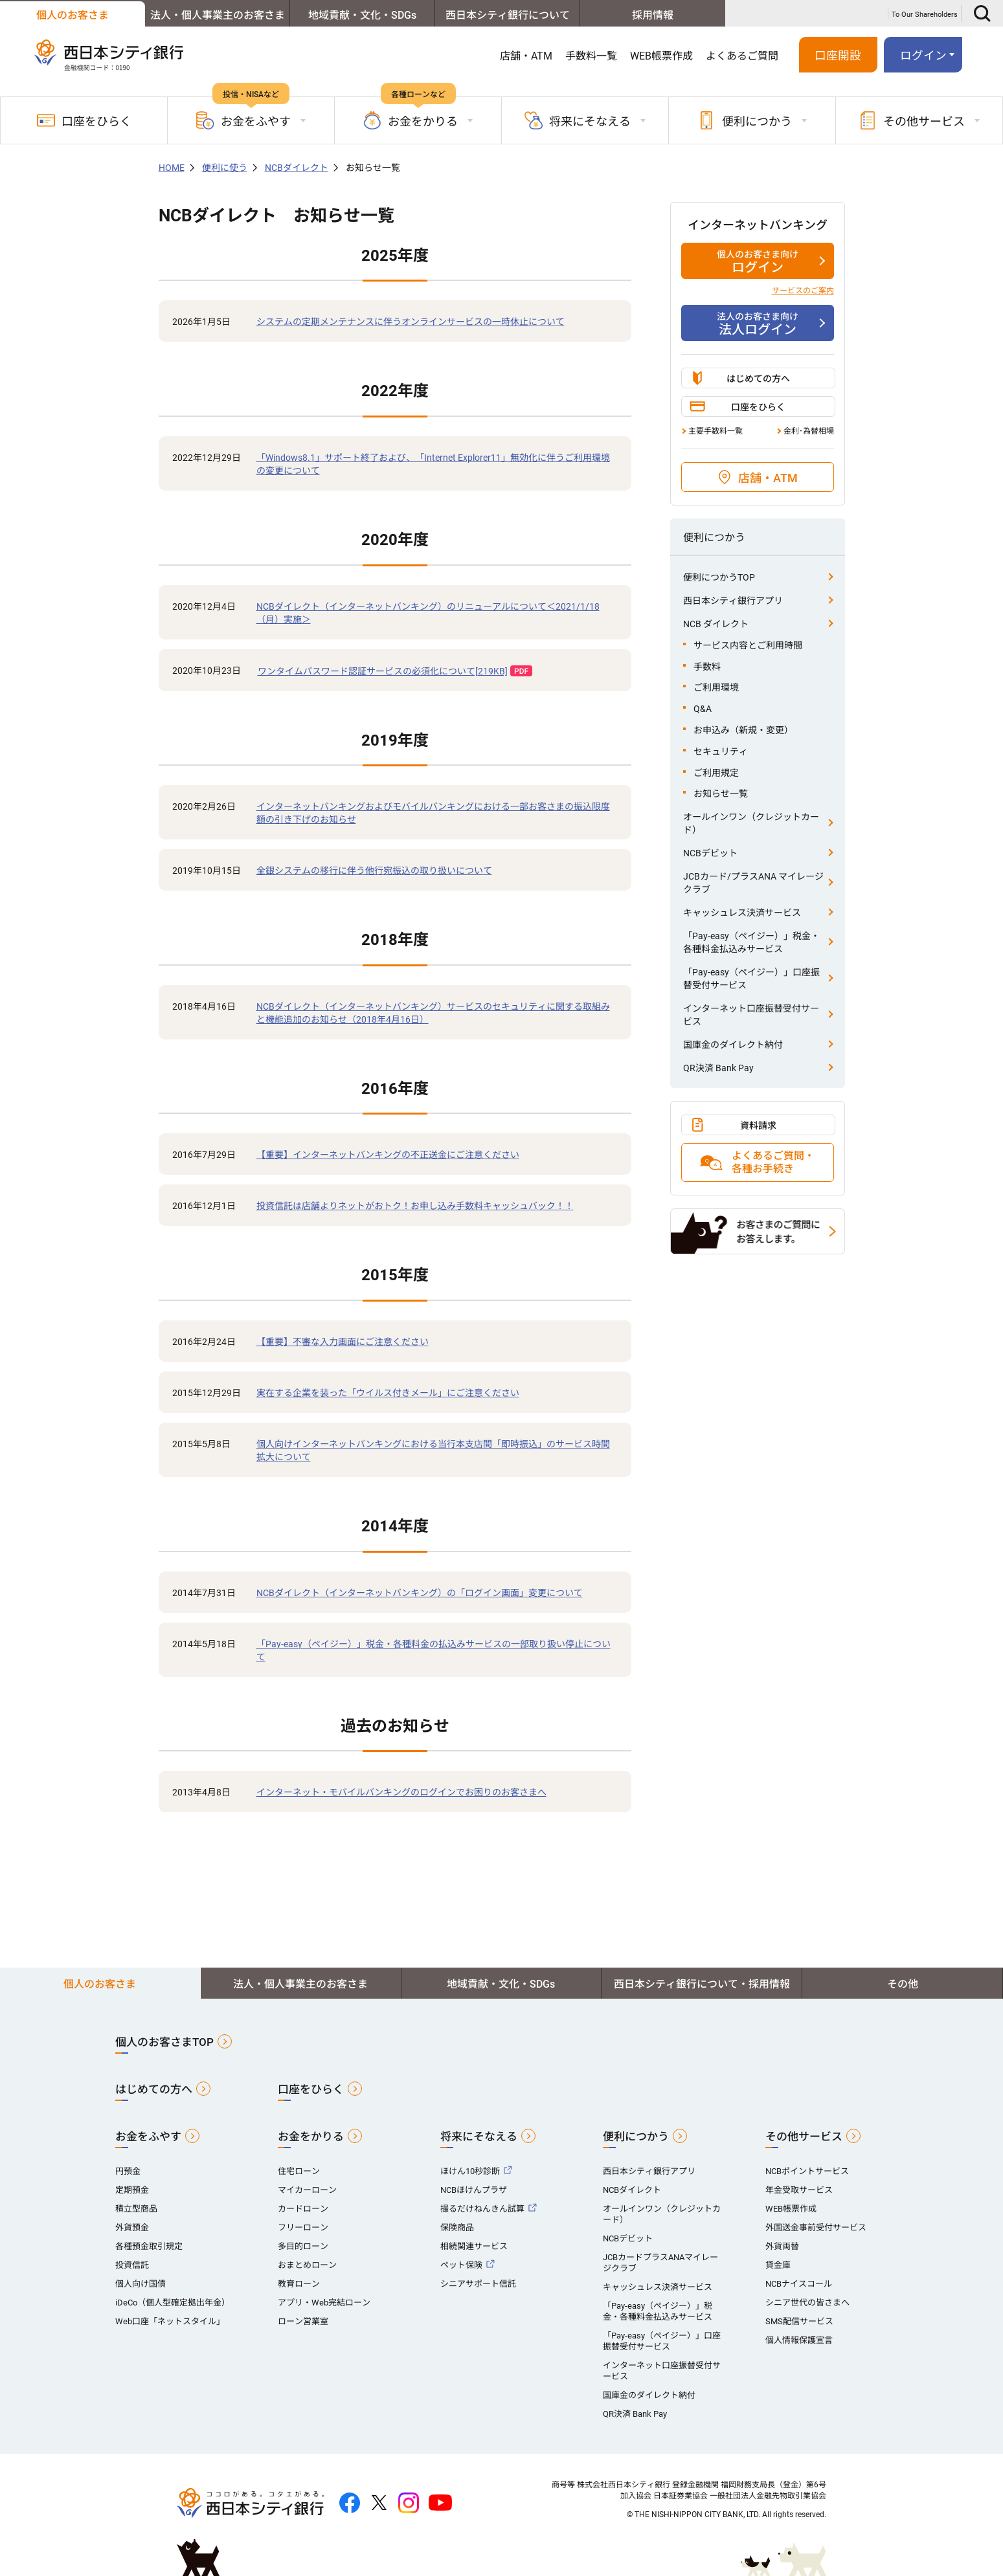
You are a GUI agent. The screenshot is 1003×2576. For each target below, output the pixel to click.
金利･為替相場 (808, 431)
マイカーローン (307, 2190)
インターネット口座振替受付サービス (751, 1015)
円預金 (128, 2171)
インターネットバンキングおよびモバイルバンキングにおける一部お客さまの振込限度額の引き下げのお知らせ (433, 813)
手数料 (707, 666)
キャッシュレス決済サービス (742, 912)
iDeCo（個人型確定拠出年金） (172, 2302)
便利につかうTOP (719, 577)
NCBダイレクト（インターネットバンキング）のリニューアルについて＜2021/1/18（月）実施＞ (428, 613)
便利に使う (224, 167)
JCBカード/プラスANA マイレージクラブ (753, 882)
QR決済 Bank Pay (718, 1068)
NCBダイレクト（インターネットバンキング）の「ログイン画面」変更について (419, 1593)
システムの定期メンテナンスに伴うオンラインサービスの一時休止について (410, 321)
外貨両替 (782, 2246)
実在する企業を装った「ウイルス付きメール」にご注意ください (387, 1393)
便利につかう (636, 2136)
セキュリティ (720, 751)
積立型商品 (136, 2209)
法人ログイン (757, 323)
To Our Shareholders (925, 14)
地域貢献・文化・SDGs (362, 15)
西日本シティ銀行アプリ (733, 600)
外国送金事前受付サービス (815, 2227)
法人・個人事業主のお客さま (217, 15)
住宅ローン (299, 2171)
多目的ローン (303, 2246)
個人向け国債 (140, 2284)
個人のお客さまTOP (164, 2042)
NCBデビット (710, 853)
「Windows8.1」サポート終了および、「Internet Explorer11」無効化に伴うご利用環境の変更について (433, 464)
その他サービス (803, 2136)
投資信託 (132, 2265)
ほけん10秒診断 (470, 2171)
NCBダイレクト (296, 167)
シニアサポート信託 (478, 2284)
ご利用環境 (716, 687)
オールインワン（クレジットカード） (751, 823)
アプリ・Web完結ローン (324, 2302)
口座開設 (838, 55)
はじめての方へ (758, 378)
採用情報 (652, 15)
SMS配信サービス (799, 2321)
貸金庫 (778, 2265)
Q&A (702, 709)
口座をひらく (84, 120)
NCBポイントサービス (807, 2171)
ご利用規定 (716, 773)
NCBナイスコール (798, 2284)
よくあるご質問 (742, 56)
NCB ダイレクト (716, 624)
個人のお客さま (72, 15)
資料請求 (758, 1125)
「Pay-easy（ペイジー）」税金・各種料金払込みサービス (751, 942)
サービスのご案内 (803, 290)
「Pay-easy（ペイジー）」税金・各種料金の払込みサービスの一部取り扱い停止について (433, 1650)
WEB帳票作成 (661, 56)
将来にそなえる (478, 2136)
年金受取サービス (799, 2190)
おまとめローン (307, 2265)
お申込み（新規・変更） (743, 730)
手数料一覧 (591, 56)
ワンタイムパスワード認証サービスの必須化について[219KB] (383, 671)
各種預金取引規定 (149, 2246)
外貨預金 (132, 2227)
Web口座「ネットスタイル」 (170, 2321)
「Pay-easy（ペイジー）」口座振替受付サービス (751, 978)
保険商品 (457, 2227)
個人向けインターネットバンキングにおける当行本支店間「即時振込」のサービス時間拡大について (433, 1450)
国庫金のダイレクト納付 (733, 1044)
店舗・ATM (526, 56)
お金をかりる (311, 2136)
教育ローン (299, 2284)
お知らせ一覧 (720, 793)
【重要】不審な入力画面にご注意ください (342, 1342)
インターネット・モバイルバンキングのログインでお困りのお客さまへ (401, 1792)
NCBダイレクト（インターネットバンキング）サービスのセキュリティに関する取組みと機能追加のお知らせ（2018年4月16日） (433, 1013)
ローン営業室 (303, 2321)
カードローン (303, 2209)
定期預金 (132, 2190)
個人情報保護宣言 (799, 2340)
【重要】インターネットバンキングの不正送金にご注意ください (387, 1154)
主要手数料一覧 (715, 431)
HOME (172, 167)
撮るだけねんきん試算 (482, 2209)
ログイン (923, 55)
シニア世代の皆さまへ (807, 2302)
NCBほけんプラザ (473, 2190)
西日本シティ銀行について (507, 15)
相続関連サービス (474, 2246)
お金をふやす (148, 2136)
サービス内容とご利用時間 (747, 645)
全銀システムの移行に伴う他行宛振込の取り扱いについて (374, 870)
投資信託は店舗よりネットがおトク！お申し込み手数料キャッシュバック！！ (415, 1206)
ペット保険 (461, 2265)
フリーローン (303, 2227)
